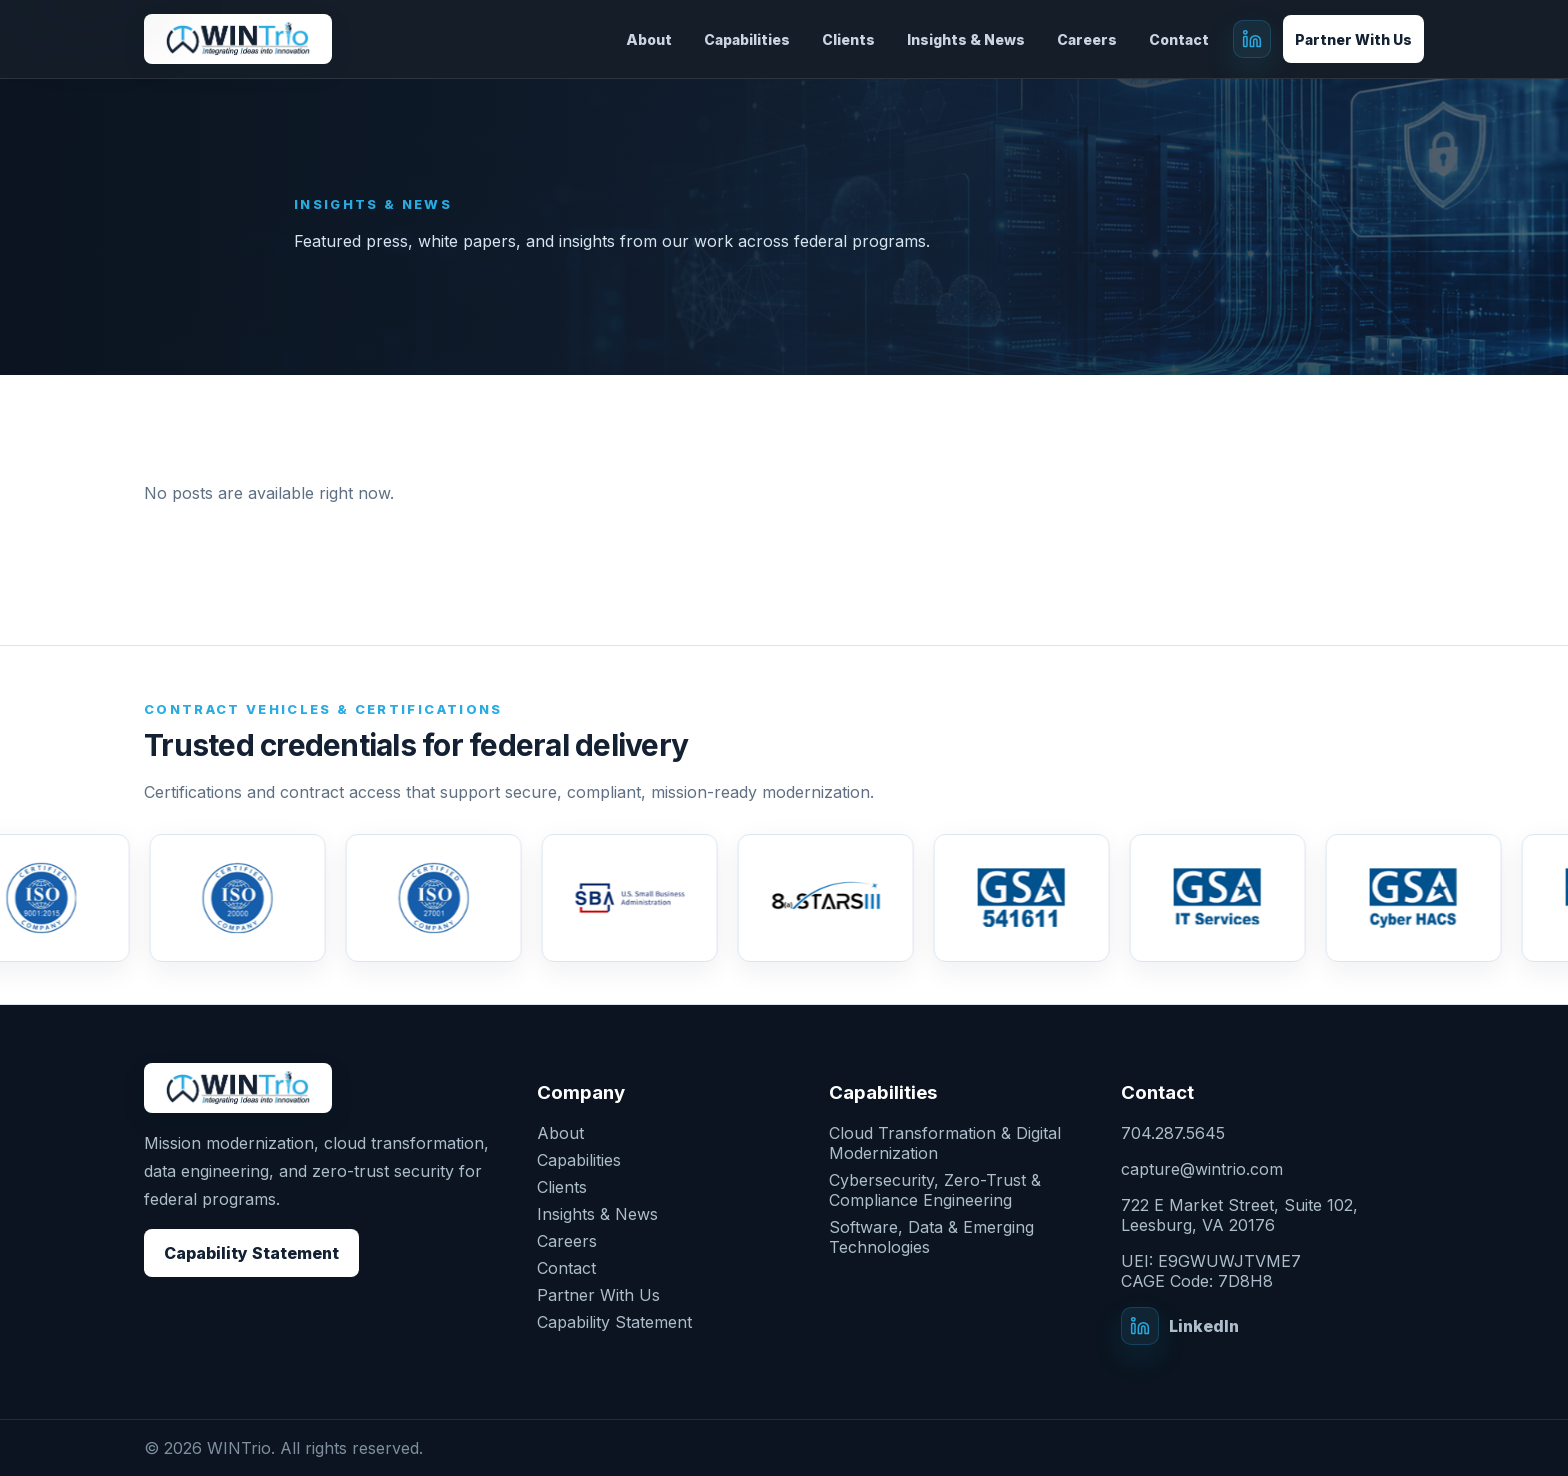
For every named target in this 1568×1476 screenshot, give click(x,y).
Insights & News (966, 39)
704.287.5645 (1173, 1133)
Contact (1179, 39)
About (649, 39)
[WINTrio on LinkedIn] (1252, 39)
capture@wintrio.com (1202, 1169)
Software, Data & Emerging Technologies (931, 1237)
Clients (848, 39)
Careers (1087, 39)
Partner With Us (1353, 39)
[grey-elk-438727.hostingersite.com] (238, 39)
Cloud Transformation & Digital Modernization (945, 1143)
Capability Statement (251, 1253)
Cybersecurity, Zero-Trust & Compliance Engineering (935, 1190)
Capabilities (747, 39)
